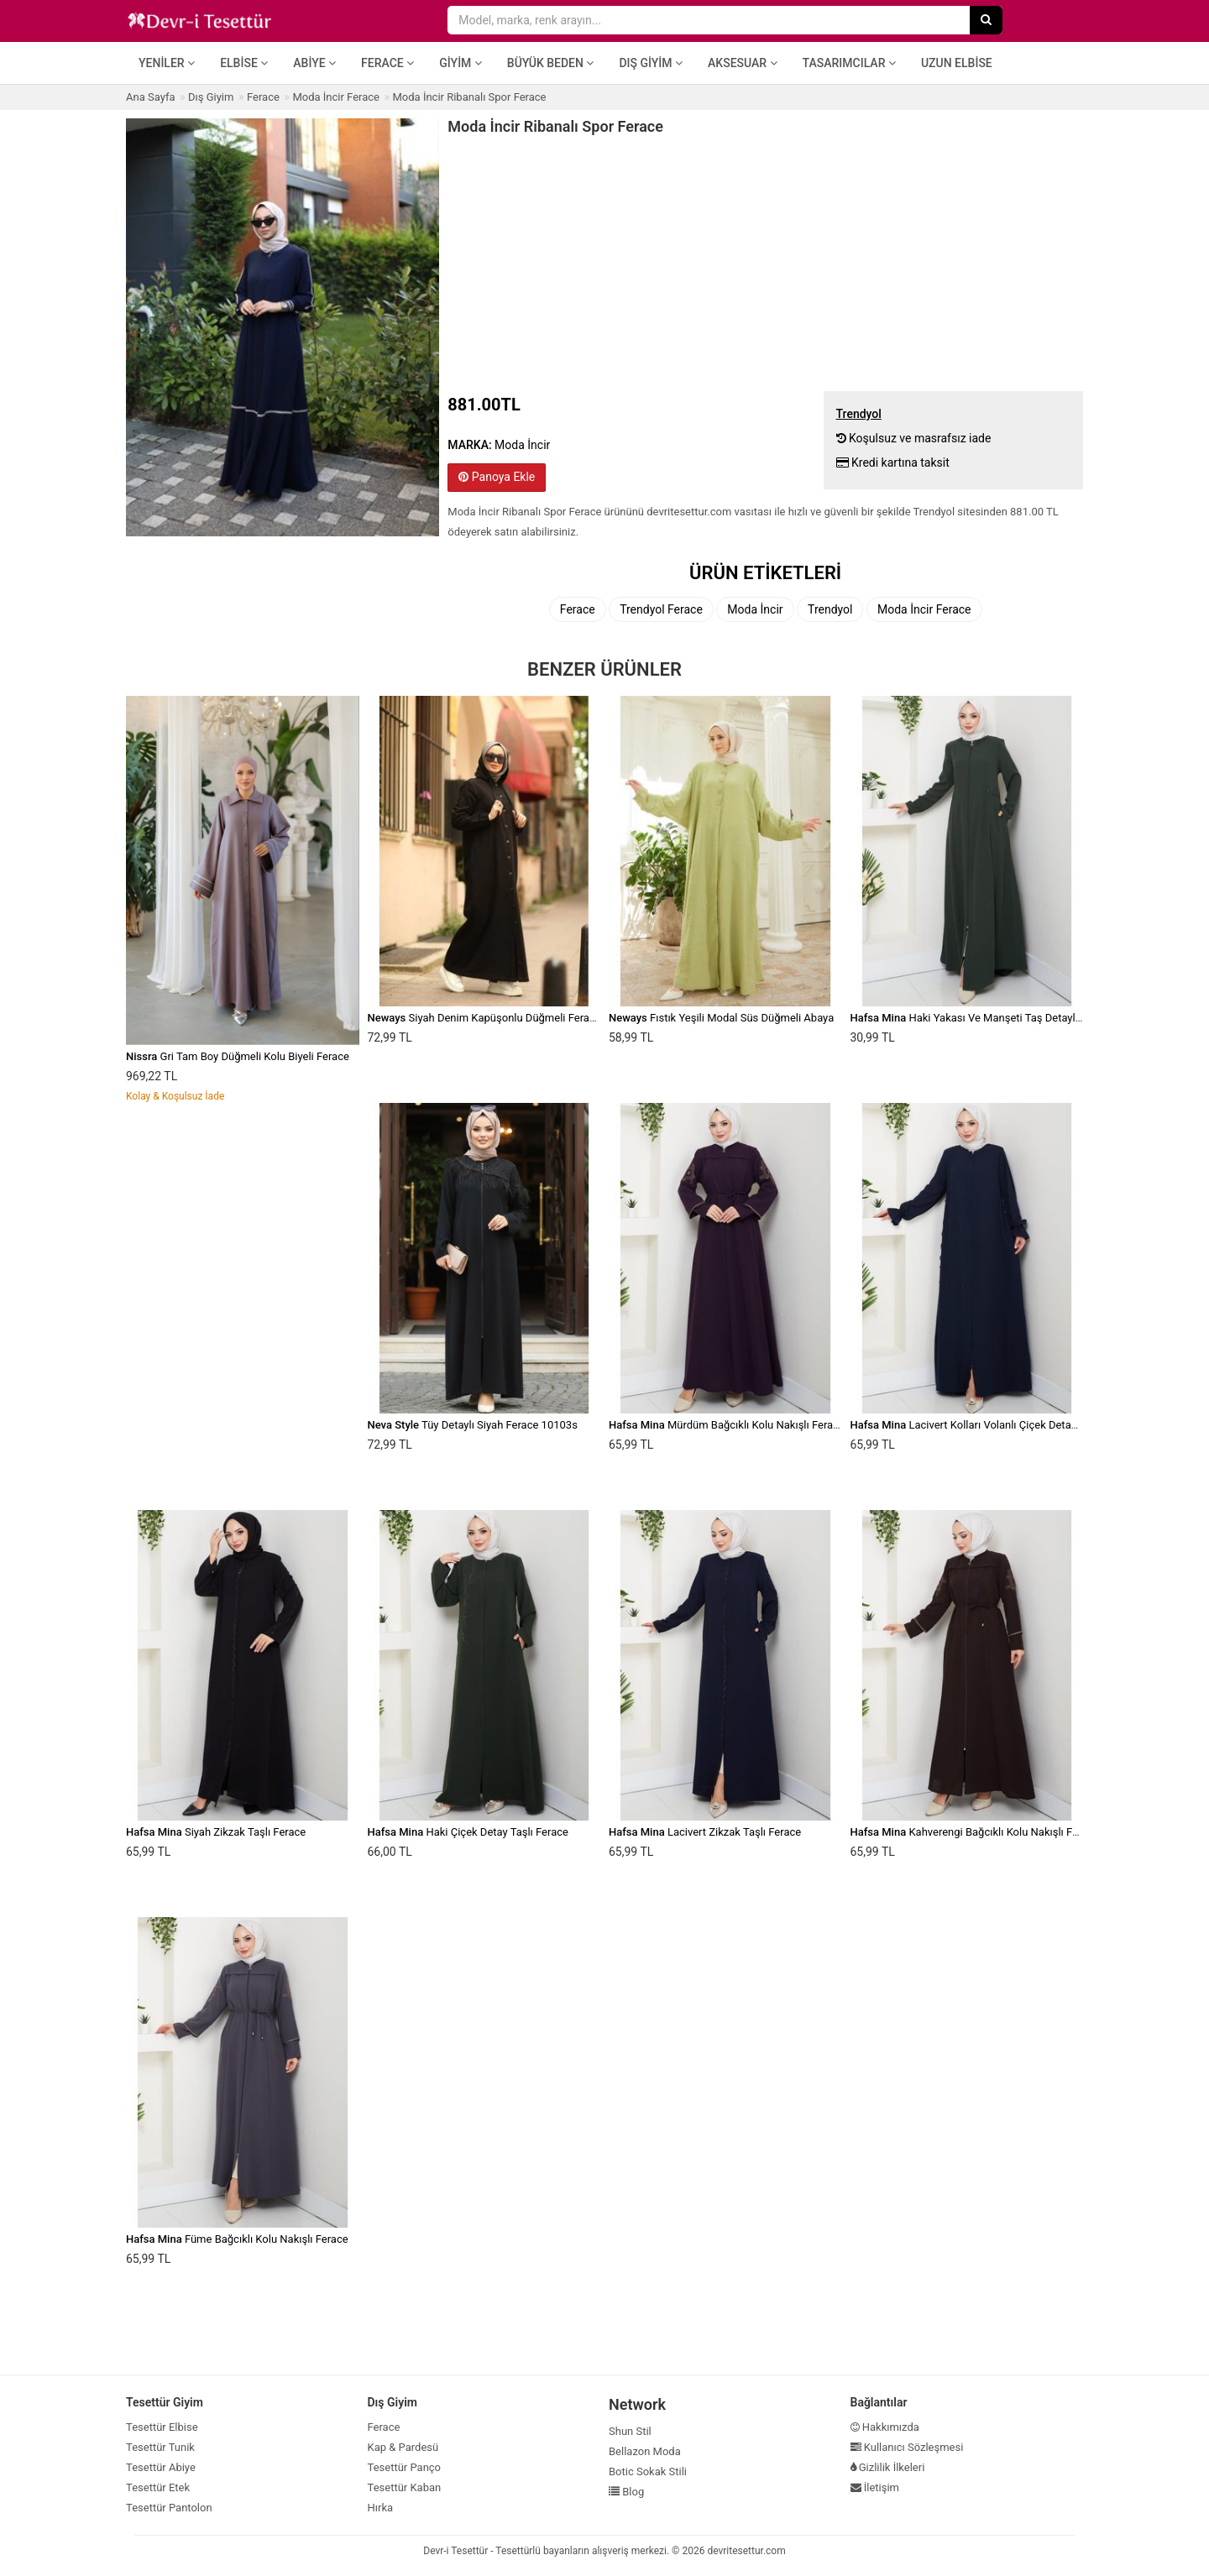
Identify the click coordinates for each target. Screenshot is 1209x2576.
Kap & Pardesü (403, 2447)
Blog (626, 2491)
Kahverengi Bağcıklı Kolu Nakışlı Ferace (974, 1832)
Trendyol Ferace (661, 609)
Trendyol (830, 609)
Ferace (387, 63)
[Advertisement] (765, 261)
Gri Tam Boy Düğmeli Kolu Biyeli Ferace (237, 1056)
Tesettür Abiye (161, 2467)
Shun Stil (630, 2431)
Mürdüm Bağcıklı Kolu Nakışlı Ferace (727, 1425)
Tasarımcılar (849, 63)
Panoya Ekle (496, 476)
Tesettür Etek (158, 2487)
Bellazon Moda (645, 2451)
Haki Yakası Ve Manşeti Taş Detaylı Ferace (981, 1017)
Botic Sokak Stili (648, 2471)
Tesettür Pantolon (169, 2507)
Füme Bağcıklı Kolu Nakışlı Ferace (237, 2239)
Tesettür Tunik (160, 2447)
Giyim (460, 63)
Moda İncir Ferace (924, 609)
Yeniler (167, 63)
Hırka (381, 2507)
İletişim (875, 2487)
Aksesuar (742, 63)
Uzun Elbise (956, 63)
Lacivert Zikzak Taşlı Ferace (705, 1832)
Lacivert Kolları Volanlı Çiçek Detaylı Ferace (983, 1425)
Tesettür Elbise (162, 2427)
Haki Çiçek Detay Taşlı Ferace (468, 1832)
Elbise (244, 63)
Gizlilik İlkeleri (887, 2467)
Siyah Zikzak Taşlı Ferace (216, 1832)
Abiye (314, 63)
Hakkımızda (884, 2427)
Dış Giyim (651, 63)
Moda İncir (754, 609)
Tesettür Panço (405, 2467)
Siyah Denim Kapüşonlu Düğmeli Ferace (484, 1017)
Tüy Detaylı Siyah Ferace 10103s (473, 1425)
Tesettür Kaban (405, 2487)
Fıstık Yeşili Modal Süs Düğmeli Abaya (721, 1017)
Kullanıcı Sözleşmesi (907, 2447)
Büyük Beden (550, 63)
